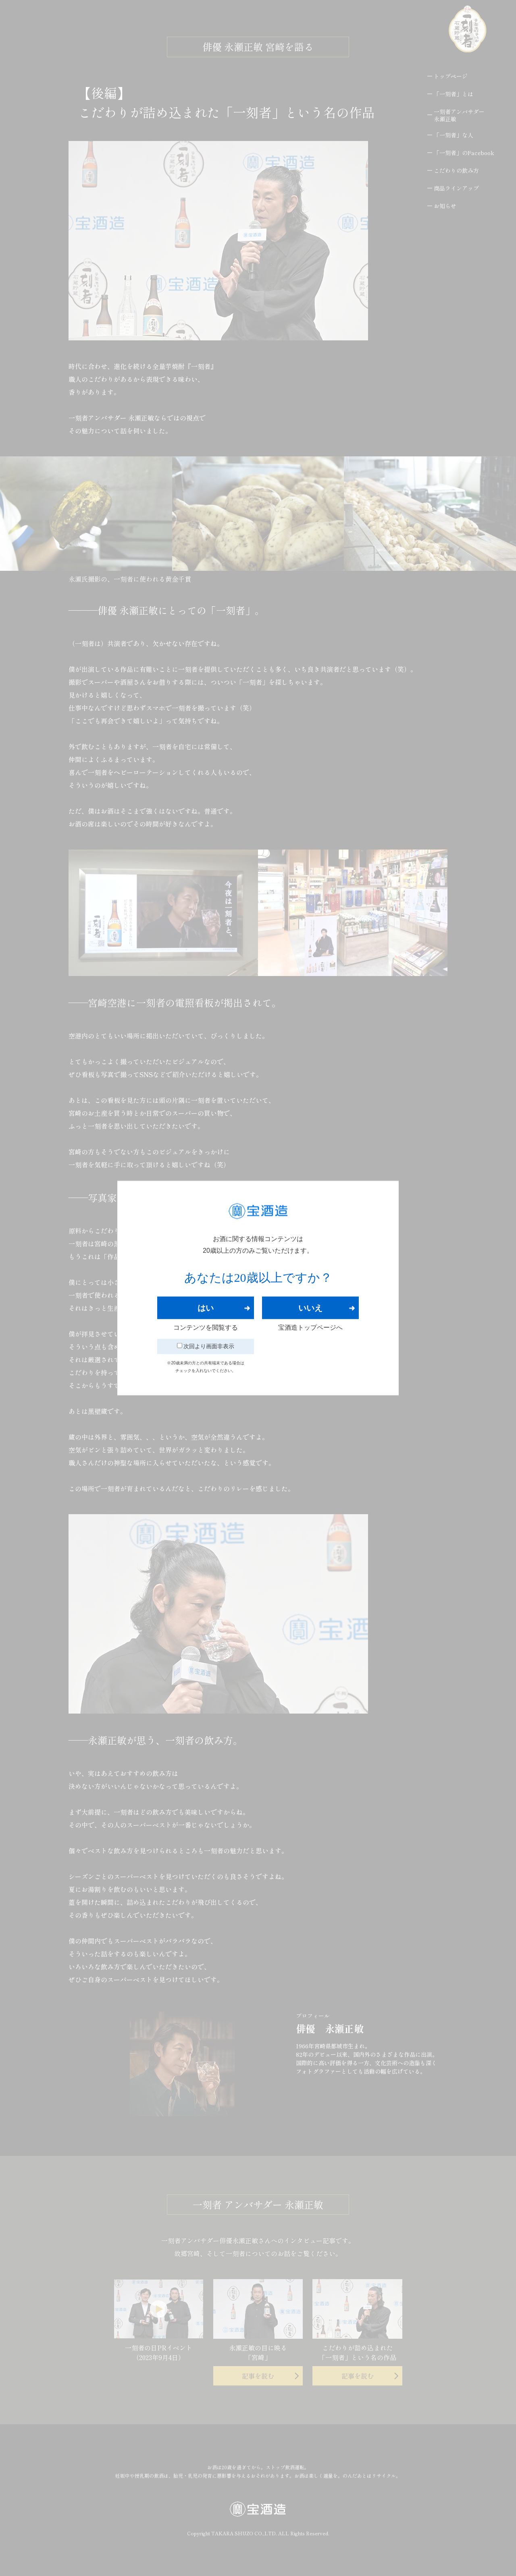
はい (206, 1308)
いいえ (310, 1308)
